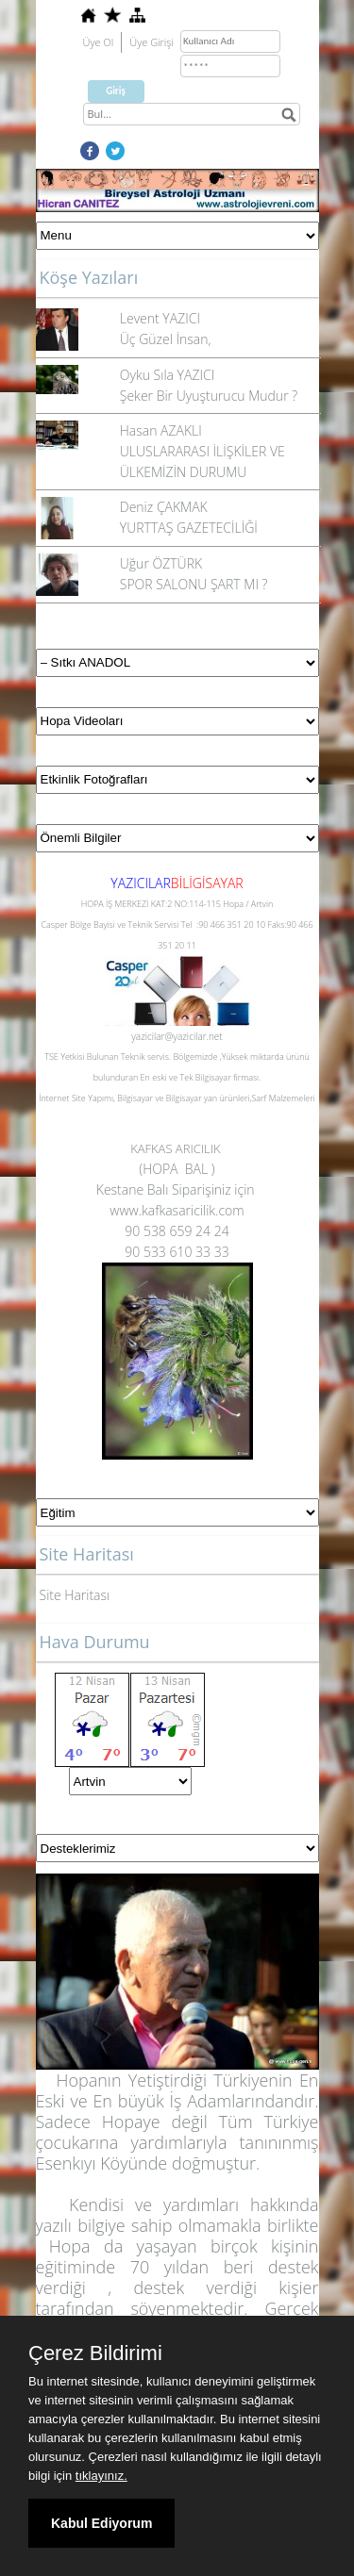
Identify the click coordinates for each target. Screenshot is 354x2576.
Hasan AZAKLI (161, 430)
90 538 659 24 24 (176, 1231)
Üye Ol (98, 42)
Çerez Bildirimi (95, 2353)
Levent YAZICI (160, 318)
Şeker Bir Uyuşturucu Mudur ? (208, 396)
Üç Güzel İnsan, (165, 339)
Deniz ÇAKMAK (164, 507)
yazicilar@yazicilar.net (176, 1036)
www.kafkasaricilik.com (177, 1210)
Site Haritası (75, 1595)
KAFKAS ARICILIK (177, 1148)
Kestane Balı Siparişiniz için (177, 1189)
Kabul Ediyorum (101, 2523)
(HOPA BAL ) (176, 1169)
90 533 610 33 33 (176, 1252)
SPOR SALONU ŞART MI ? (194, 584)
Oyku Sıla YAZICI (167, 375)
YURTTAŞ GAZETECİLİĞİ (189, 528)
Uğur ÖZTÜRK (161, 563)
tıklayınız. (101, 2476)
